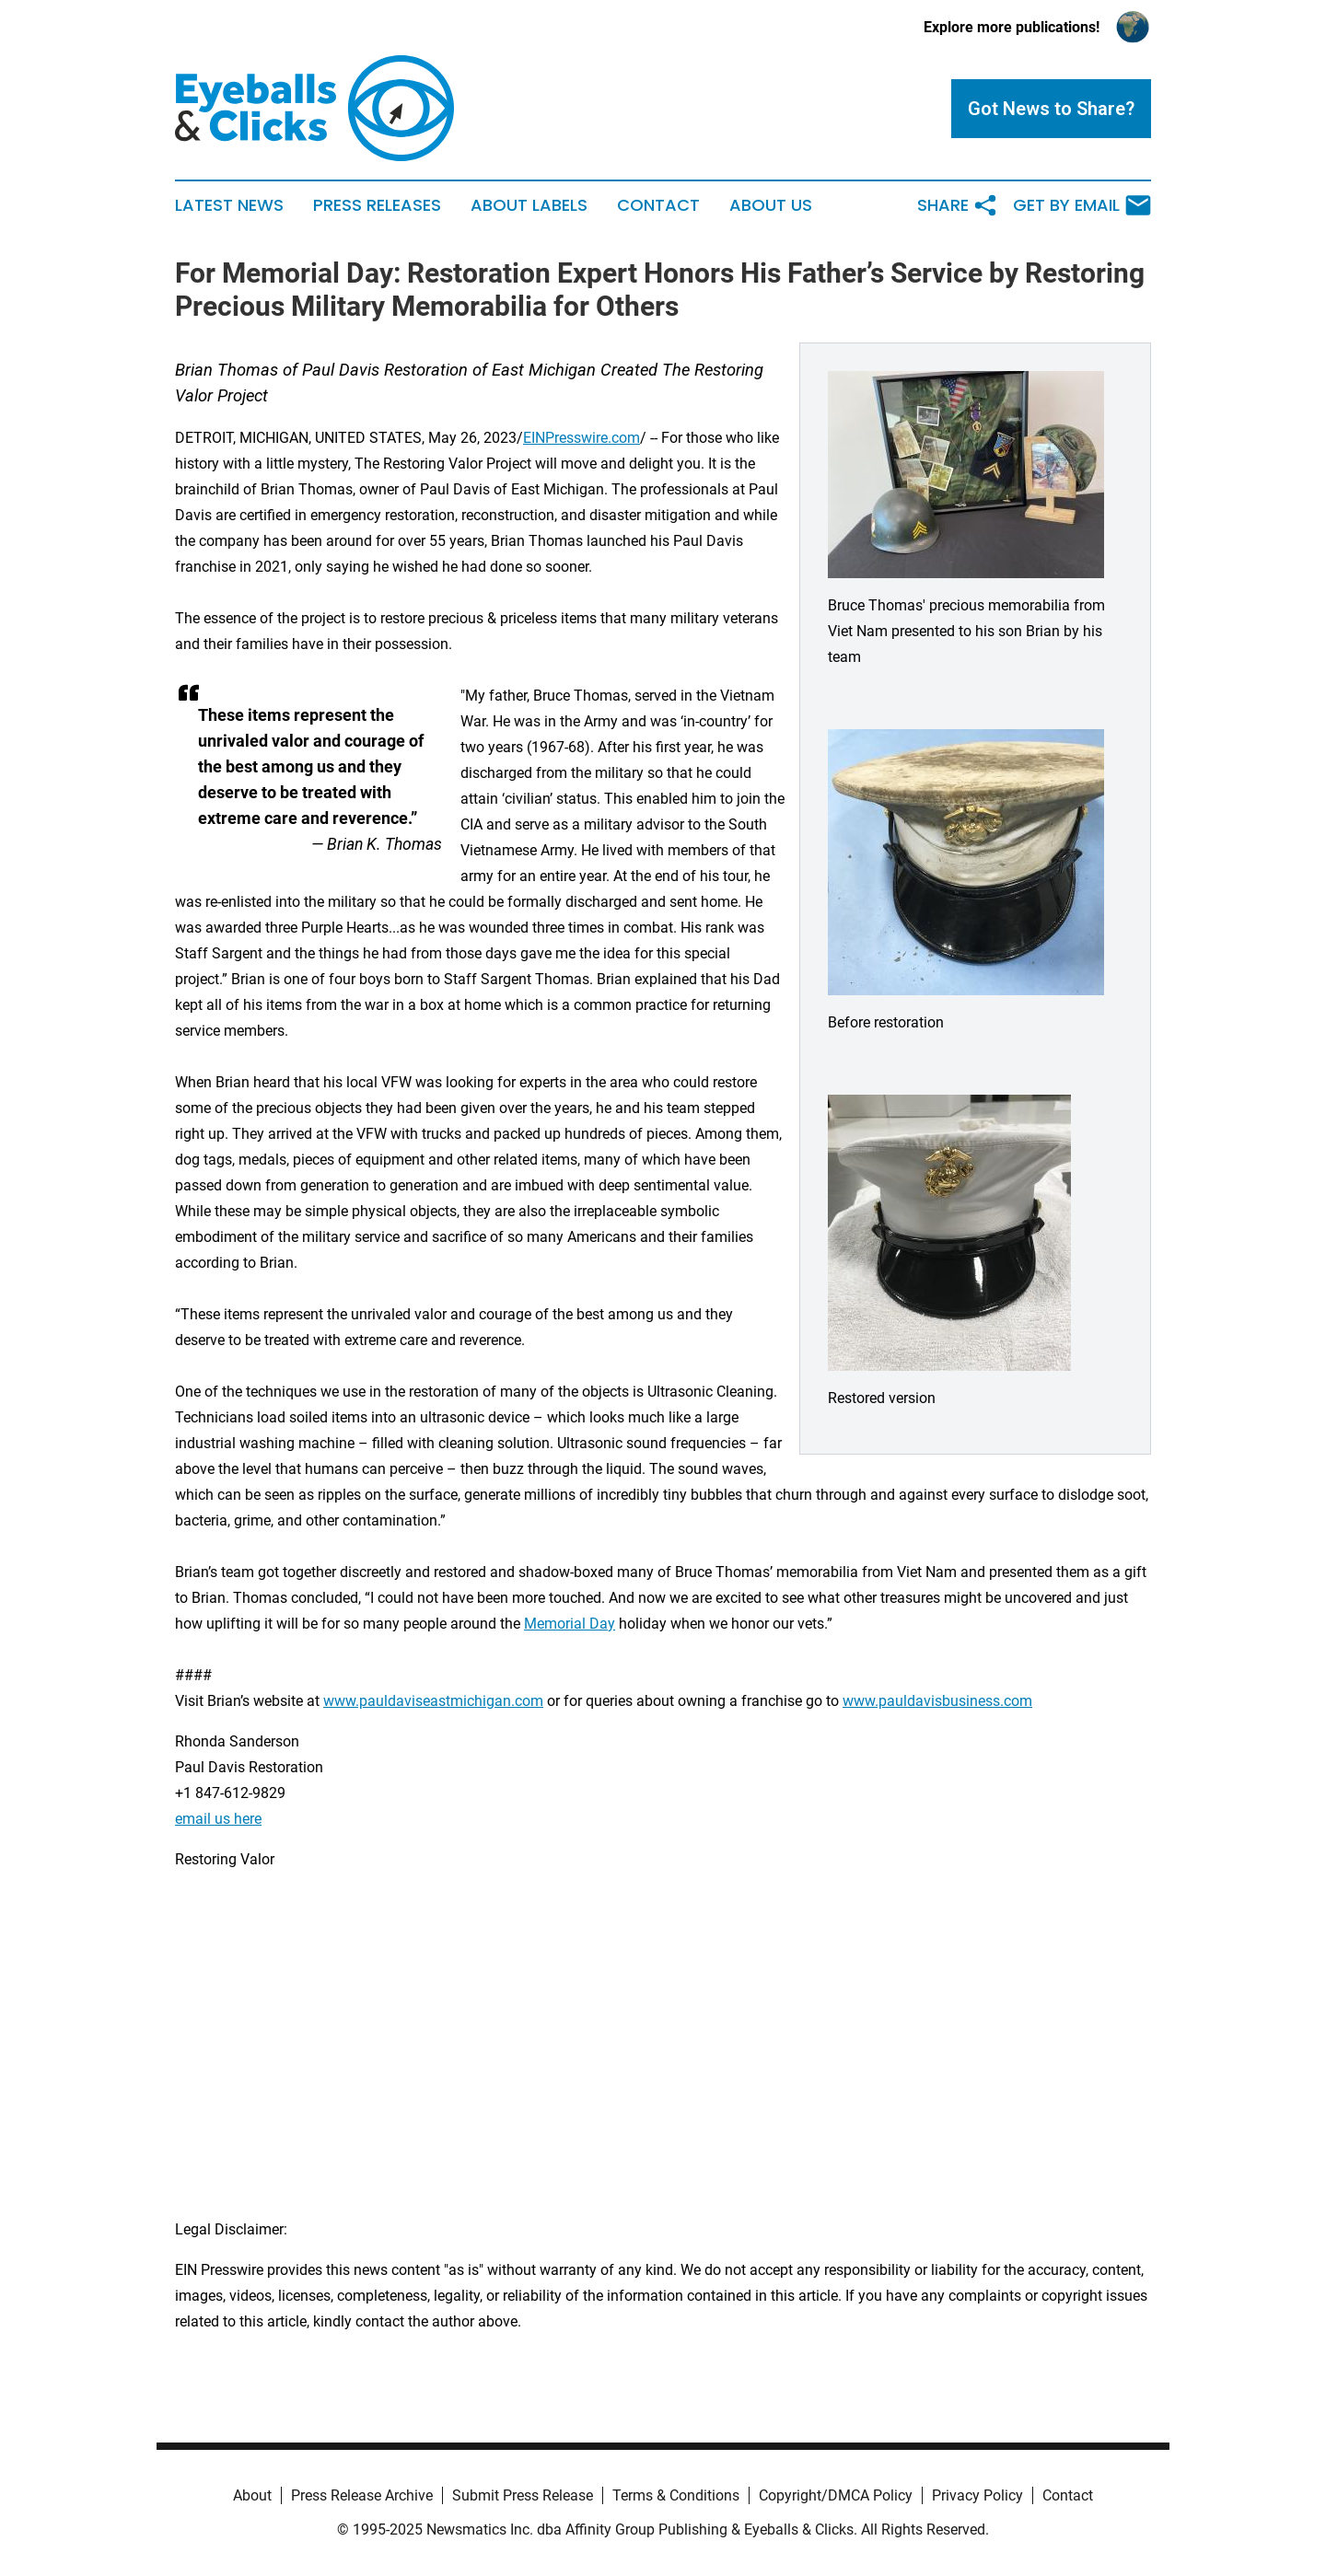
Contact (658, 205)
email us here (218, 1819)
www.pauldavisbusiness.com (937, 1701)
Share (957, 205)
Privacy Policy (977, 2495)
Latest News (229, 205)
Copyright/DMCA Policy (836, 2495)
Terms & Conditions (675, 2495)
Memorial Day (569, 1623)
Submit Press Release (522, 2495)
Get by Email (1082, 205)
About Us (770, 205)
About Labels (529, 205)
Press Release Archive (362, 2495)
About (252, 2495)
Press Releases (377, 205)
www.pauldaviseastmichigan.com (433, 1701)
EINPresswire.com (581, 438)
